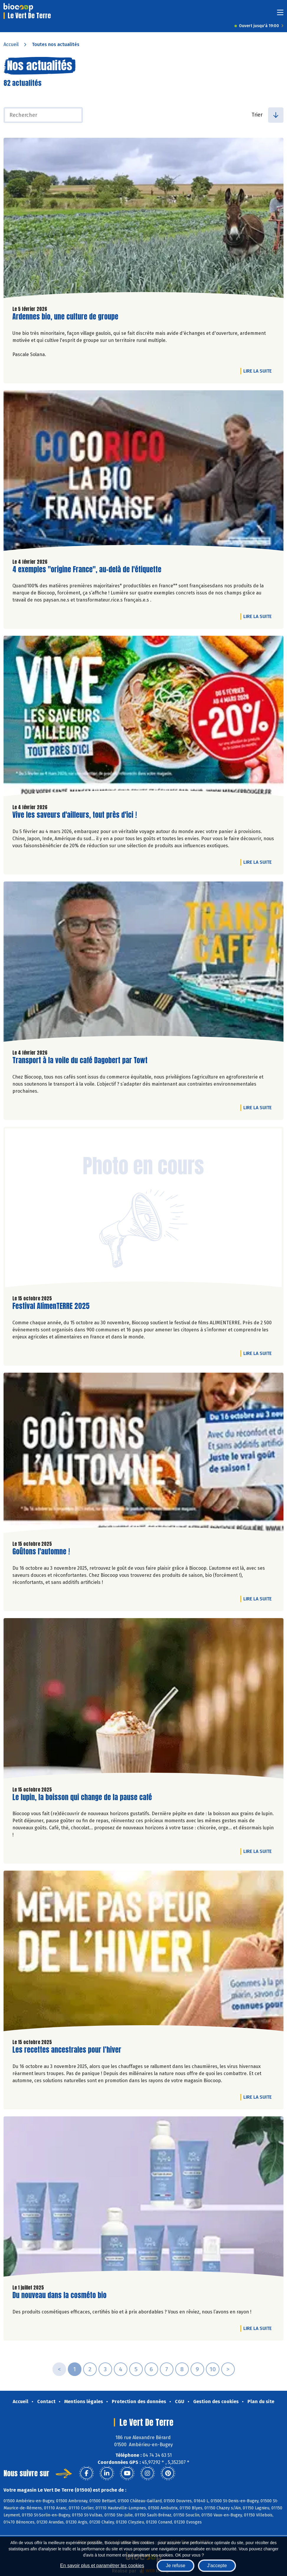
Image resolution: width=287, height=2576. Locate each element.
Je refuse (175, 2565)
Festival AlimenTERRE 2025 (51, 1306)
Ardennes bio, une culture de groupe (65, 316)
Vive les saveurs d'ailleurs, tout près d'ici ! (74, 815)
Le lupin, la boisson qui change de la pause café (82, 1797)
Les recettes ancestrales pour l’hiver (66, 2050)
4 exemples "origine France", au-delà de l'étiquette (86, 569)
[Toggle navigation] (280, 14)
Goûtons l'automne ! (41, 1551)
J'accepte (217, 2565)
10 (212, 2369)
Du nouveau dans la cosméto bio (59, 2295)
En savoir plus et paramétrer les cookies (102, 2565)
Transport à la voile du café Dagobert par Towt (79, 1060)
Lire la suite (259, 371)
